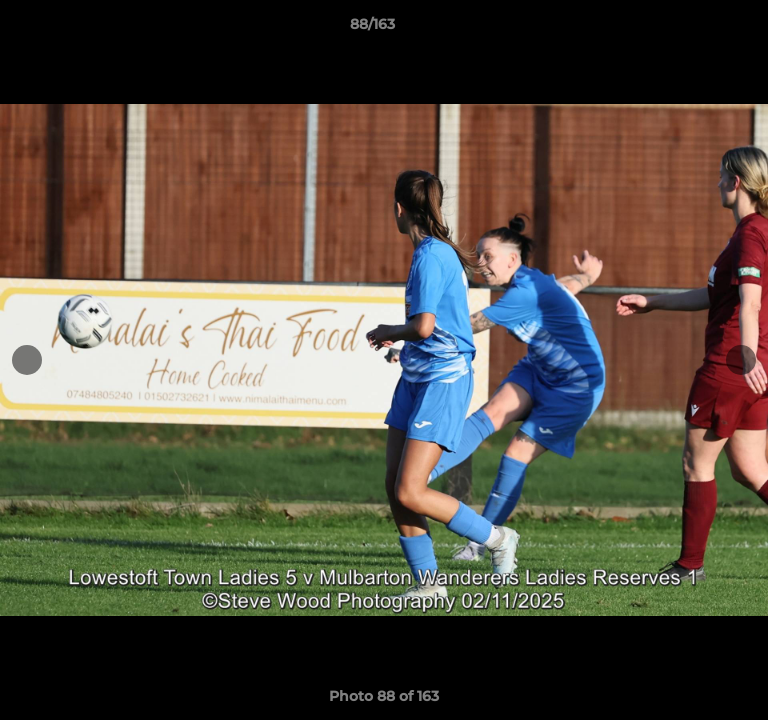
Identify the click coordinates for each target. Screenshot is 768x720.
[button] (696, 29)
